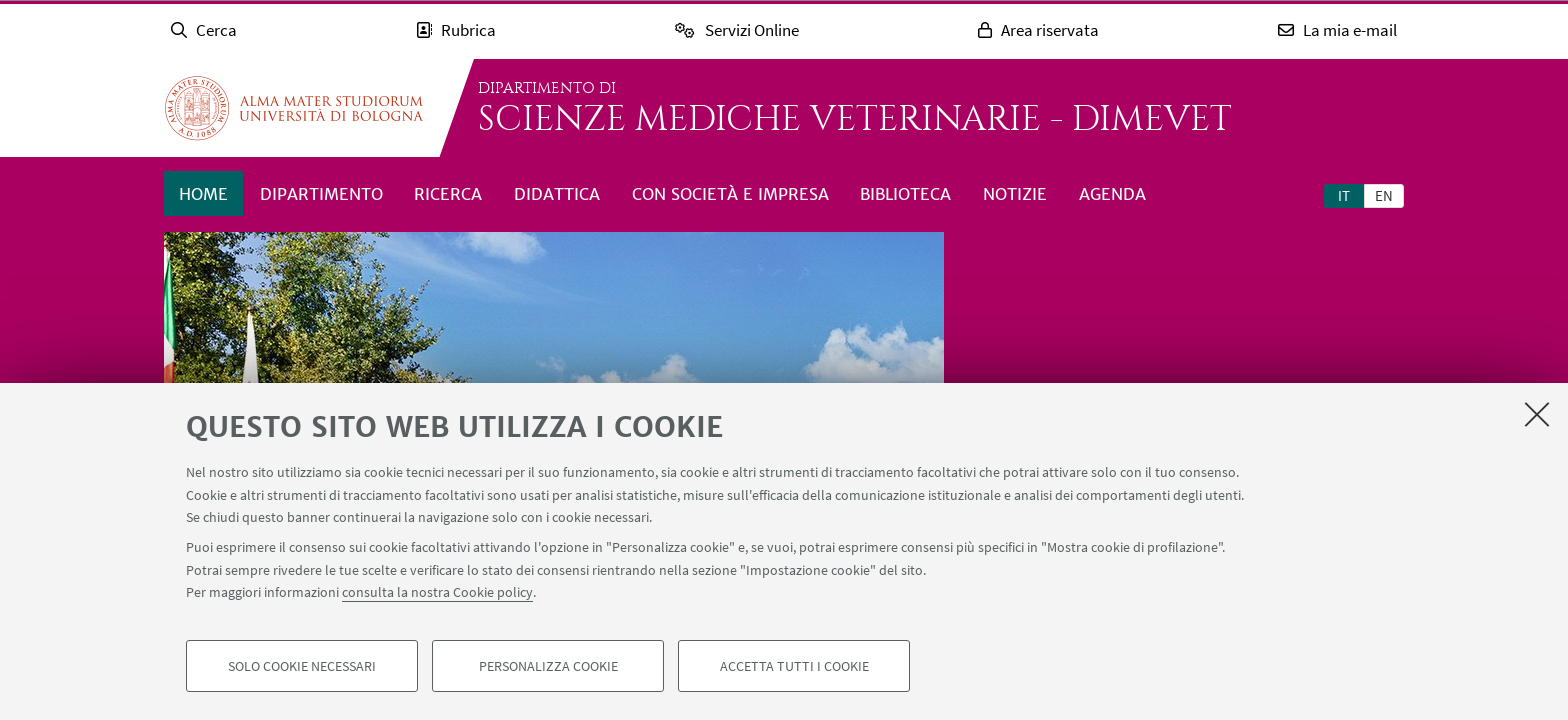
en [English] (1384, 195)
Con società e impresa (730, 194)
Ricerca (448, 194)
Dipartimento (321, 194)
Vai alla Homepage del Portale (294, 108)
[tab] (1344, 195)
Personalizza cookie (548, 666)
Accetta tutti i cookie (794, 666)
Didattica (557, 194)
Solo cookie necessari (302, 666)
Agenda (1112, 194)
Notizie (1015, 194)
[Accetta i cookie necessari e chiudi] (1537, 414)
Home (203, 194)
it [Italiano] (1344, 195)
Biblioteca (905, 194)
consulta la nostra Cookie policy (437, 592)
